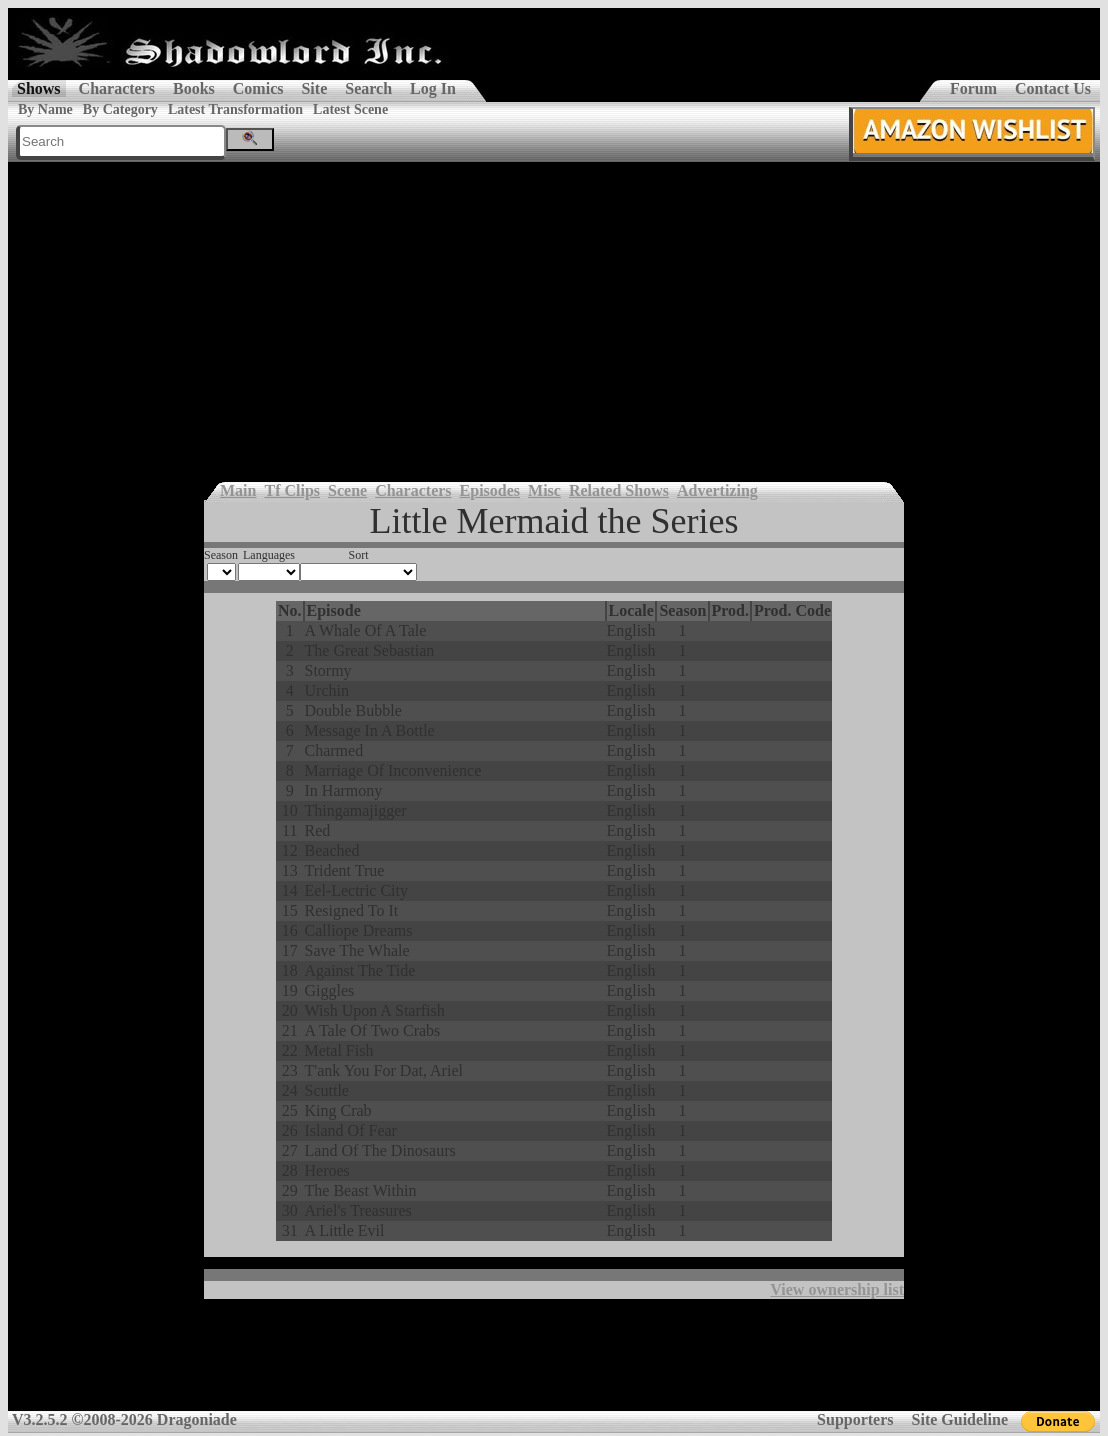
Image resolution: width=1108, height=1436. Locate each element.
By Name (45, 109)
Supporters (855, 1419)
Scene (347, 490)
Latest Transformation (235, 109)
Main (238, 490)
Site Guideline (960, 1419)
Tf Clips (292, 490)
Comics (258, 88)
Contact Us (1053, 88)
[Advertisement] (554, 312)
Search (368, 88)
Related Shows (619, 490)
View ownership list (837, 1289)
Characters (117, 88)
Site (314, 88)
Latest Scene (350, 109)
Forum (973, 88)
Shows (39, 88)
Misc (544, 490)
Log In (433, 88)
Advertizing (717, 490)
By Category (120, 109)
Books (194, 88)
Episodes (490, 490)
